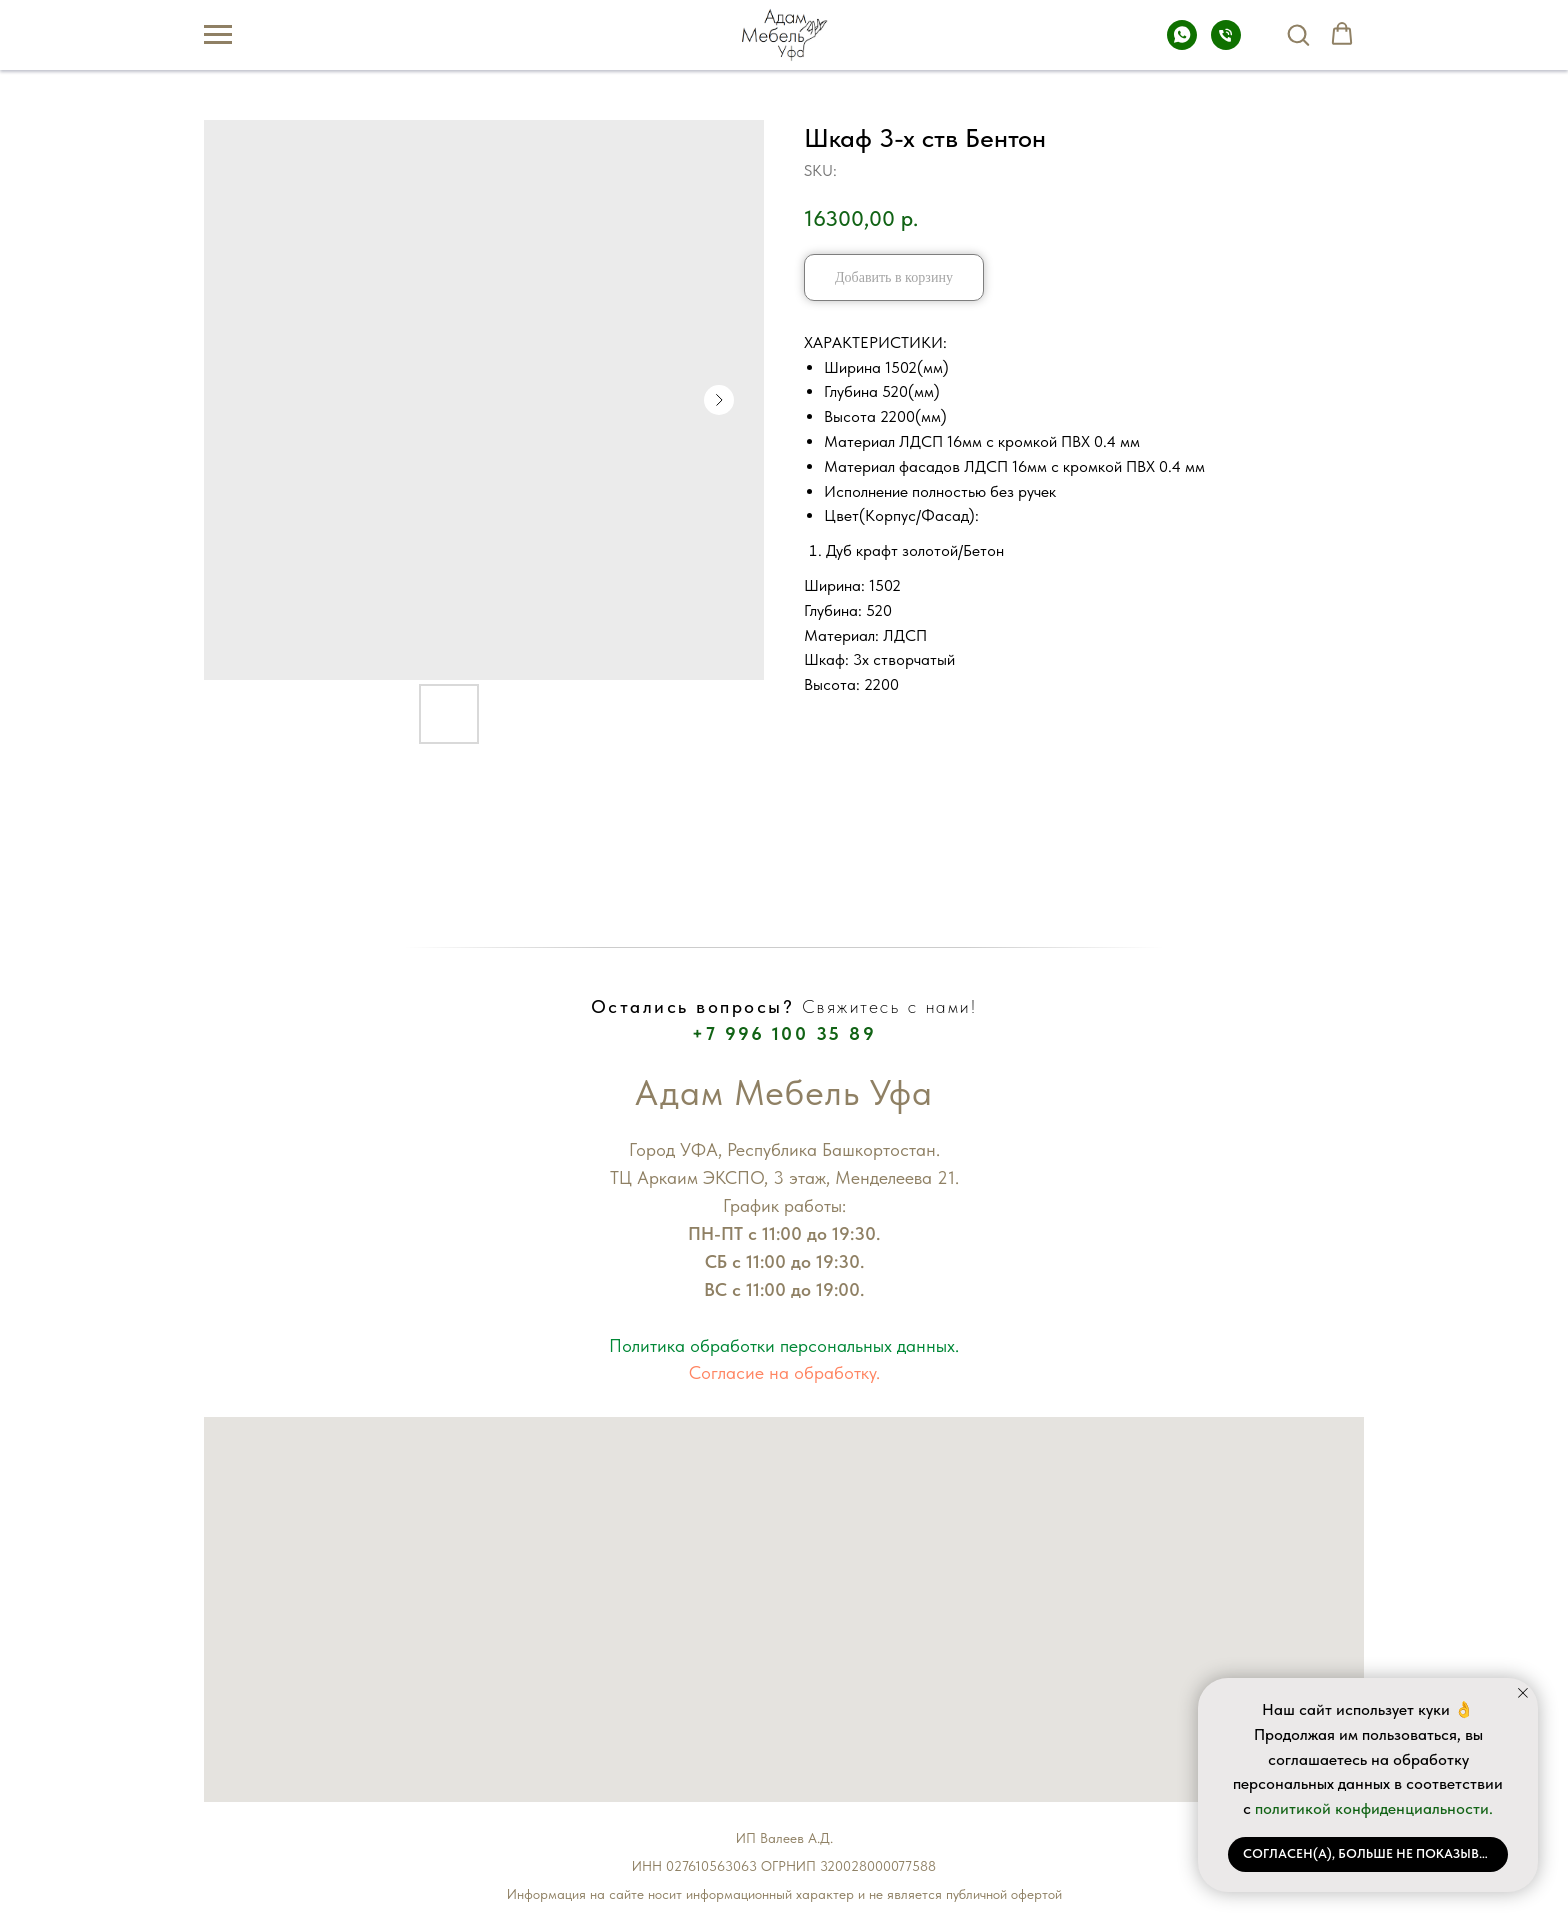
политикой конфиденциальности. (1374, 1808)
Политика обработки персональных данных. (784, 1345)
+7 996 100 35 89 (784, 1033)
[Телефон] (1226, 44)
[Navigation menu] (218, 35)
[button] (1298, 34)
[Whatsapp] (1182, 44)
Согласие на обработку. (784, 1372)
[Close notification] (1523, 1693)
